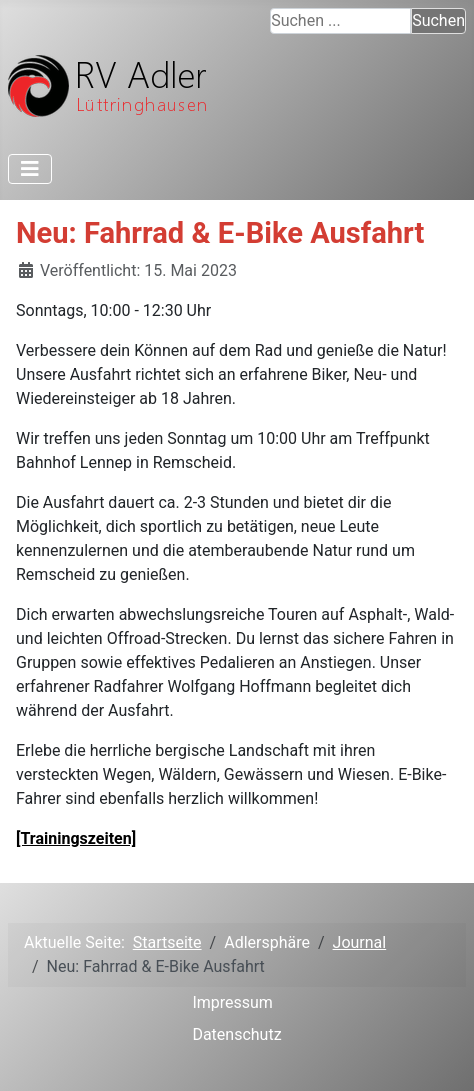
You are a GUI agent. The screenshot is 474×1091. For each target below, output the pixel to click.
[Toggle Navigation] (30, 169)
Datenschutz (236, 1034)
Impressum (232, 1002)
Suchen (438, 20)
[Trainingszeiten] (76, 838)
